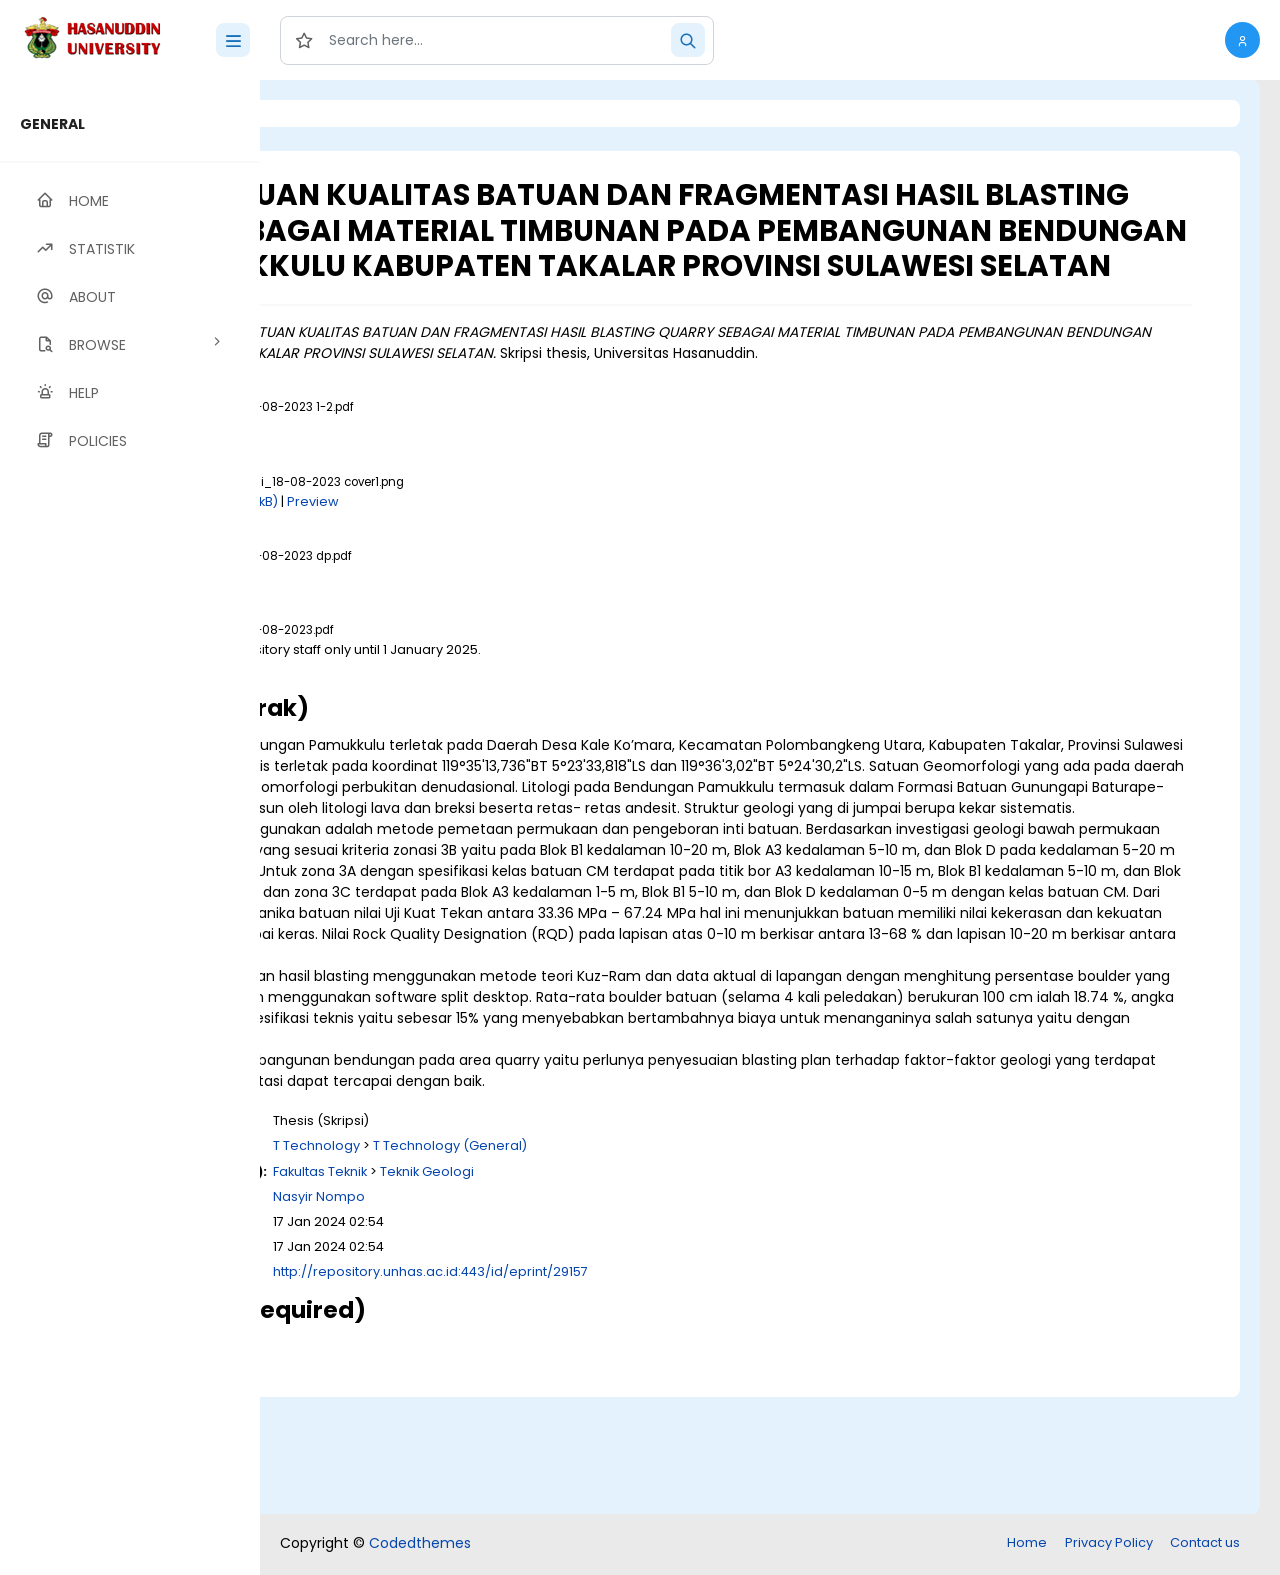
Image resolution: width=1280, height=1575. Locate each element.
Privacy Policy (1109, 1544)
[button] (1242, 40)
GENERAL (52, 124)
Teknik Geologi (677, 1290)
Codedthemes (420, 1545)
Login (345, 113)
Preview (563, 557)
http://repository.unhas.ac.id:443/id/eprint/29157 (680, 1391)
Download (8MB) (439, 631)
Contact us (1205, 1544)
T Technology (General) (700, 1265)
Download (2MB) (439, 483)
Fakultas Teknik (570, 1290)
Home (1027, 1544)
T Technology (566, 1265)
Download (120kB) (470, 557)
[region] (130, 827)
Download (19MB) (441, 725)
